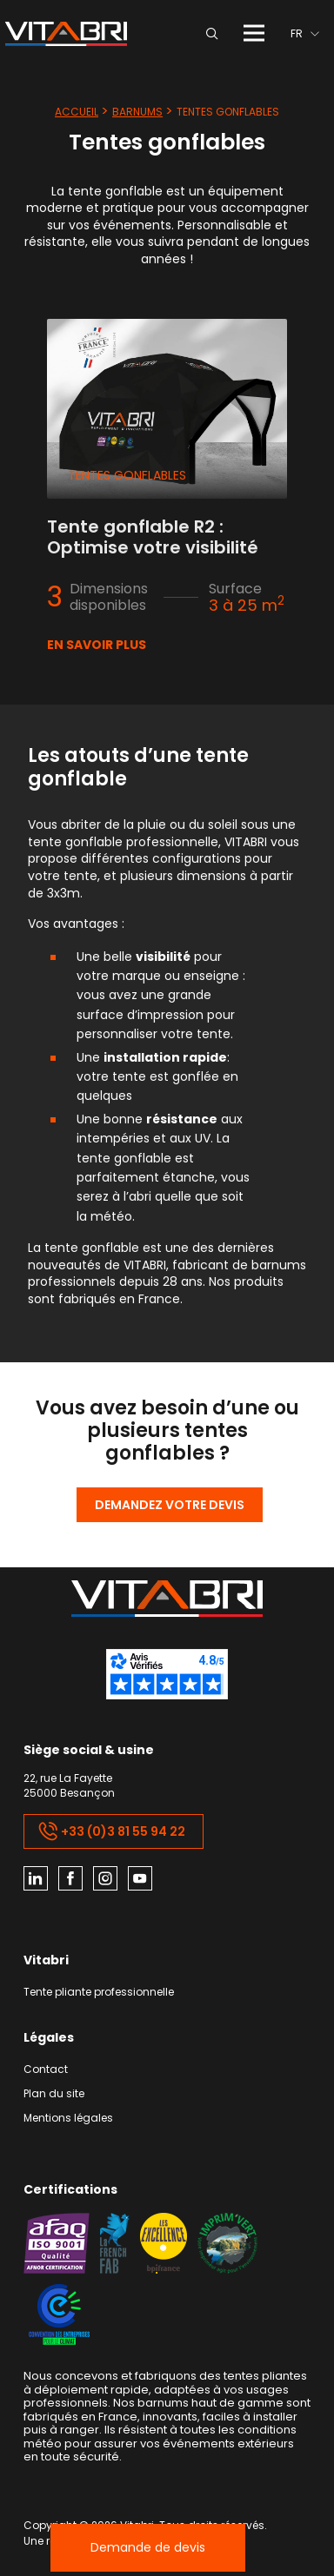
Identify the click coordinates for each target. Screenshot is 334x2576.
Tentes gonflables (127, 475)
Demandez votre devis (169, 1504)
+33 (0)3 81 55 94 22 (111, 1831)
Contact (45, 2069)
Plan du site (53, 2094)
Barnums (137, 111)
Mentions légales (68, 2118)
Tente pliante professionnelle (98, 1992)
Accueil (76, 111)
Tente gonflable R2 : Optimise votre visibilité (152, 537)
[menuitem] (304, 33)
